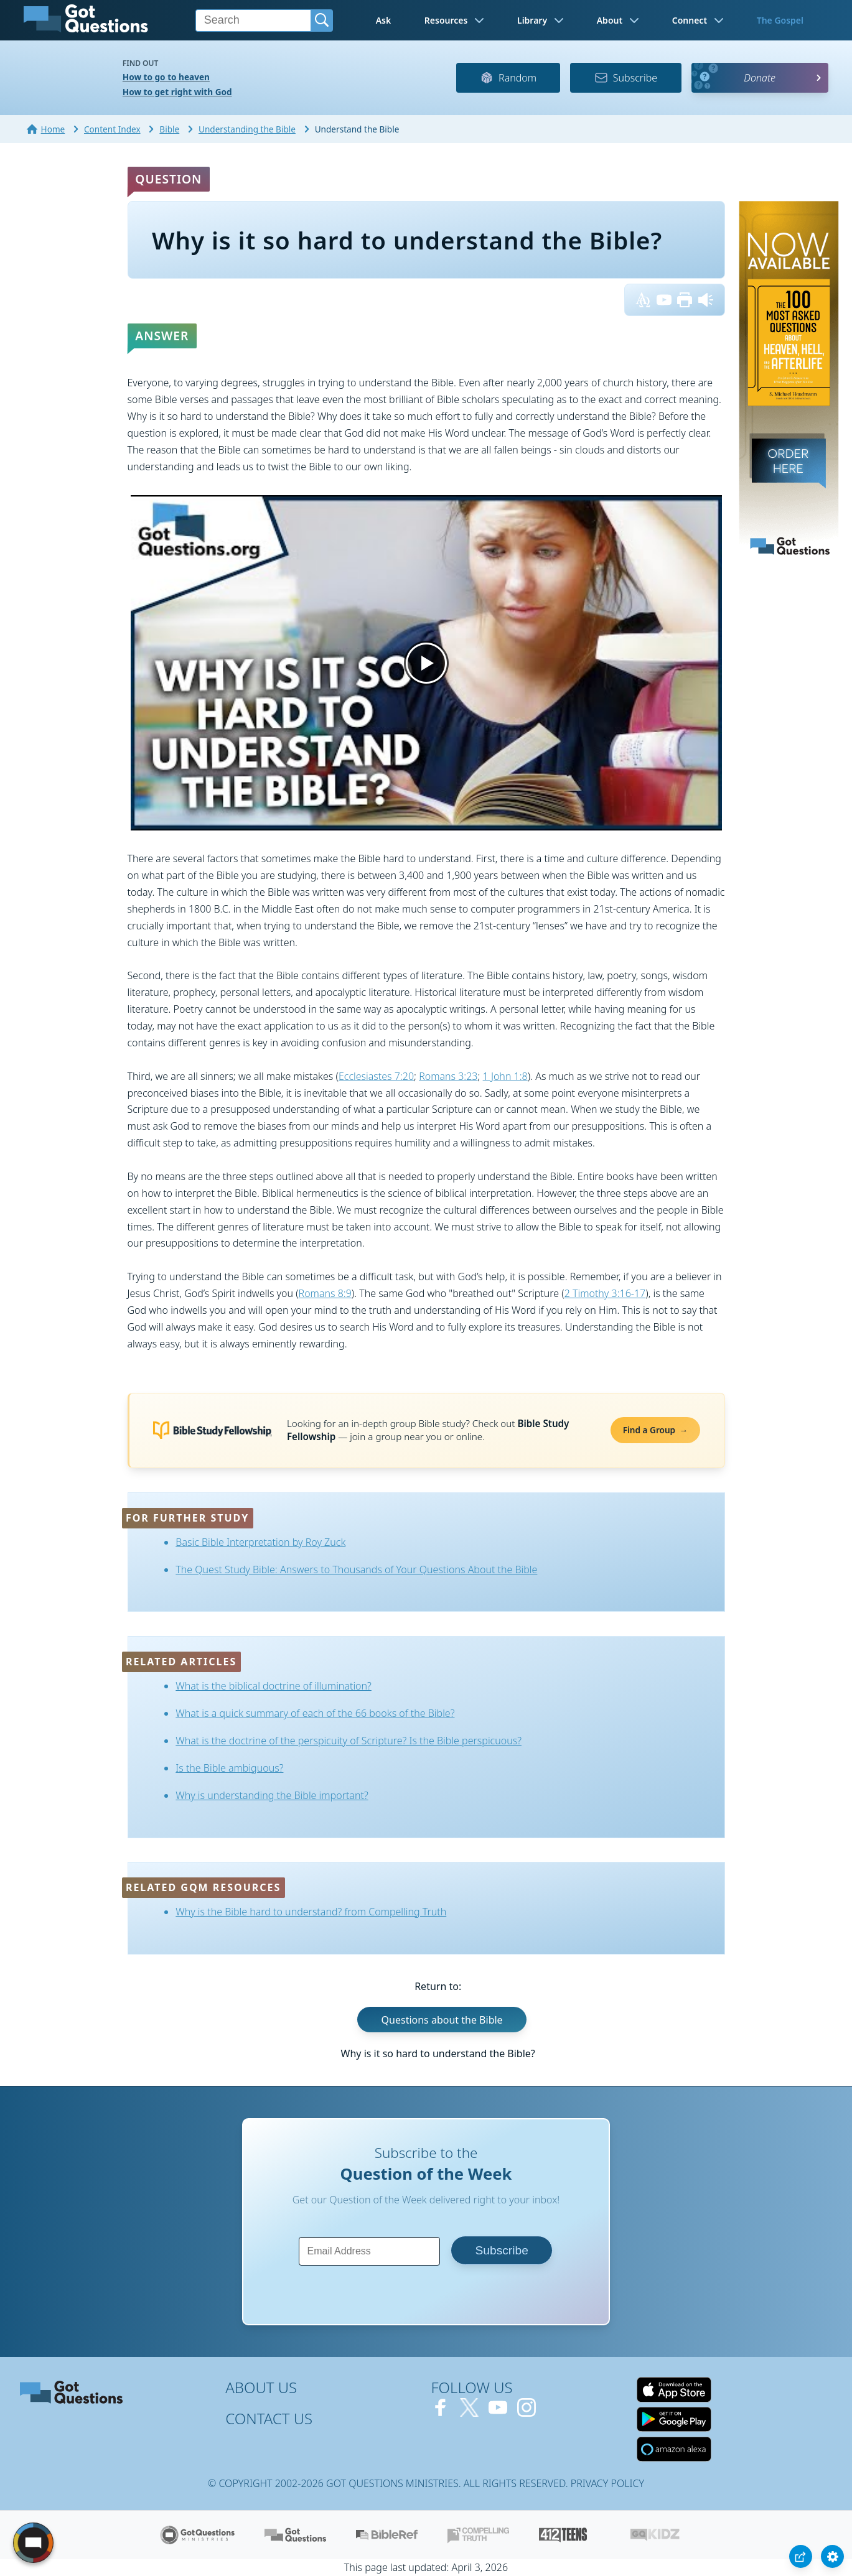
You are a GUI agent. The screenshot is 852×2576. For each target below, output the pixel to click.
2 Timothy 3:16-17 (605, 1293)
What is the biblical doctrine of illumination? (274, 1686)
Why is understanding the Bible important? (272, 1795)
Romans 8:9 (325, 1293)
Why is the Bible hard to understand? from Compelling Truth (311, 1911)
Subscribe (625, 78)
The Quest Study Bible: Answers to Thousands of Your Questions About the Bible (356, 1569)
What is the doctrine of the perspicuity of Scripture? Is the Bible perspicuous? (349, 1740)
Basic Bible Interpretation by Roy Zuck (260, 1542)
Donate (759, 78)
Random (508, 78)
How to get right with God (177, 92)
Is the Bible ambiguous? (229, 1768)
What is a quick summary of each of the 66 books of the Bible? (315, 1713)
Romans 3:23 (448, 1076)
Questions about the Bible (442, 2020)
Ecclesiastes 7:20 (376, 1076)
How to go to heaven (166, 77)
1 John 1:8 (505, 1076)
